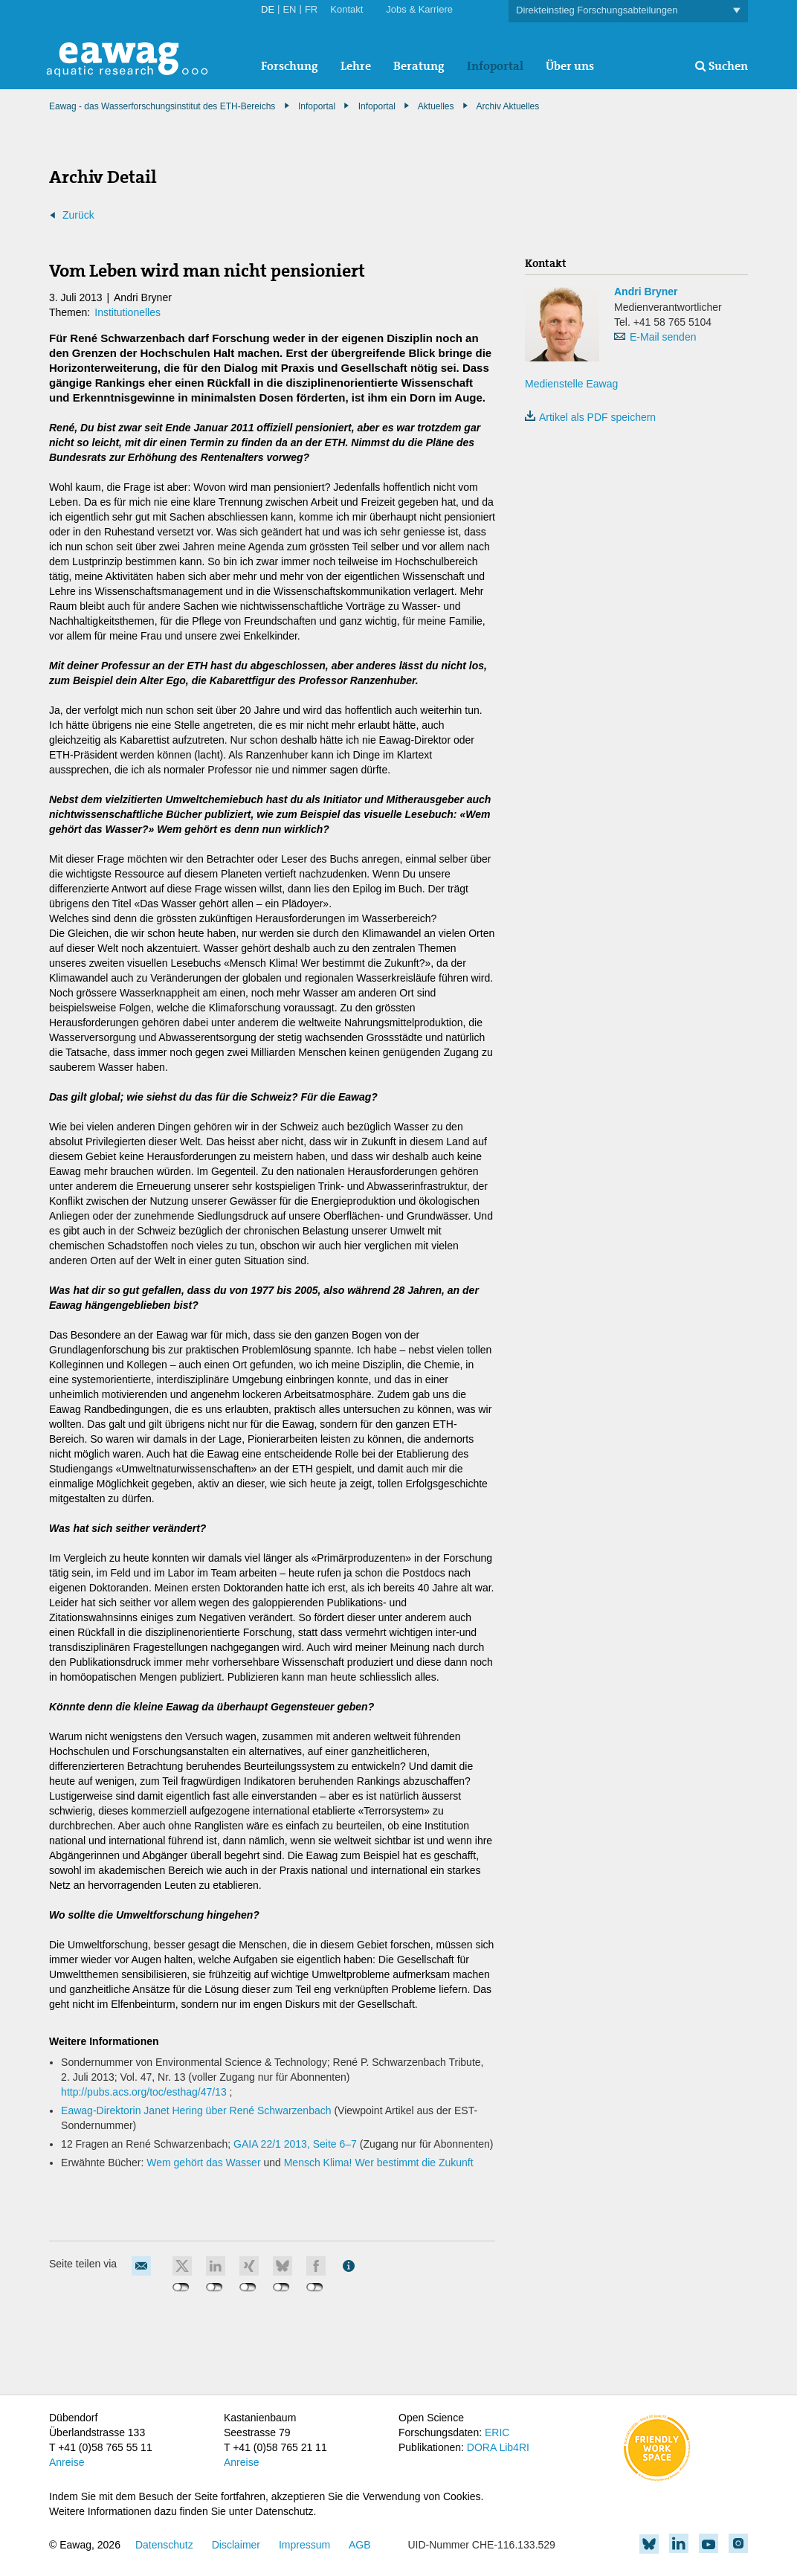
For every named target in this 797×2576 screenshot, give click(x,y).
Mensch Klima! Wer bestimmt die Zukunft (379, 2162)
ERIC (497, 2432)
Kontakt (346, 9)
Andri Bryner (646, 291)
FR (311, 9)
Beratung (419, 66)
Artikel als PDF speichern (590, 417)
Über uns (570, 66)
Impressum (304, 2545)
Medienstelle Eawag (571, 384)
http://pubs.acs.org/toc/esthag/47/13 (144, 2092)
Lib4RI (514, 2447)
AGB (360, 2545)
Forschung (289, 66)
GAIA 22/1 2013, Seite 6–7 (296, 2144)
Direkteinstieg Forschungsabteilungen (628, 10)
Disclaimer (236, 2545)
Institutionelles (127, 312)
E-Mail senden (663, 337)
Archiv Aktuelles (508, 106)
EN (289, 9)
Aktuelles (436, 106)
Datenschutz (164, 2545)
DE (267, 9)
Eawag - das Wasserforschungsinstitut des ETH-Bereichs (162, 106)
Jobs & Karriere (419, 9)
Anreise (66, 2462)
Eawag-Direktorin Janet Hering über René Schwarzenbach (196, 2110)
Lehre (356, 66)
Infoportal (495, 66)
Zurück (78, 215)
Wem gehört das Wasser (203, 2162)
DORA (482, 2447)
